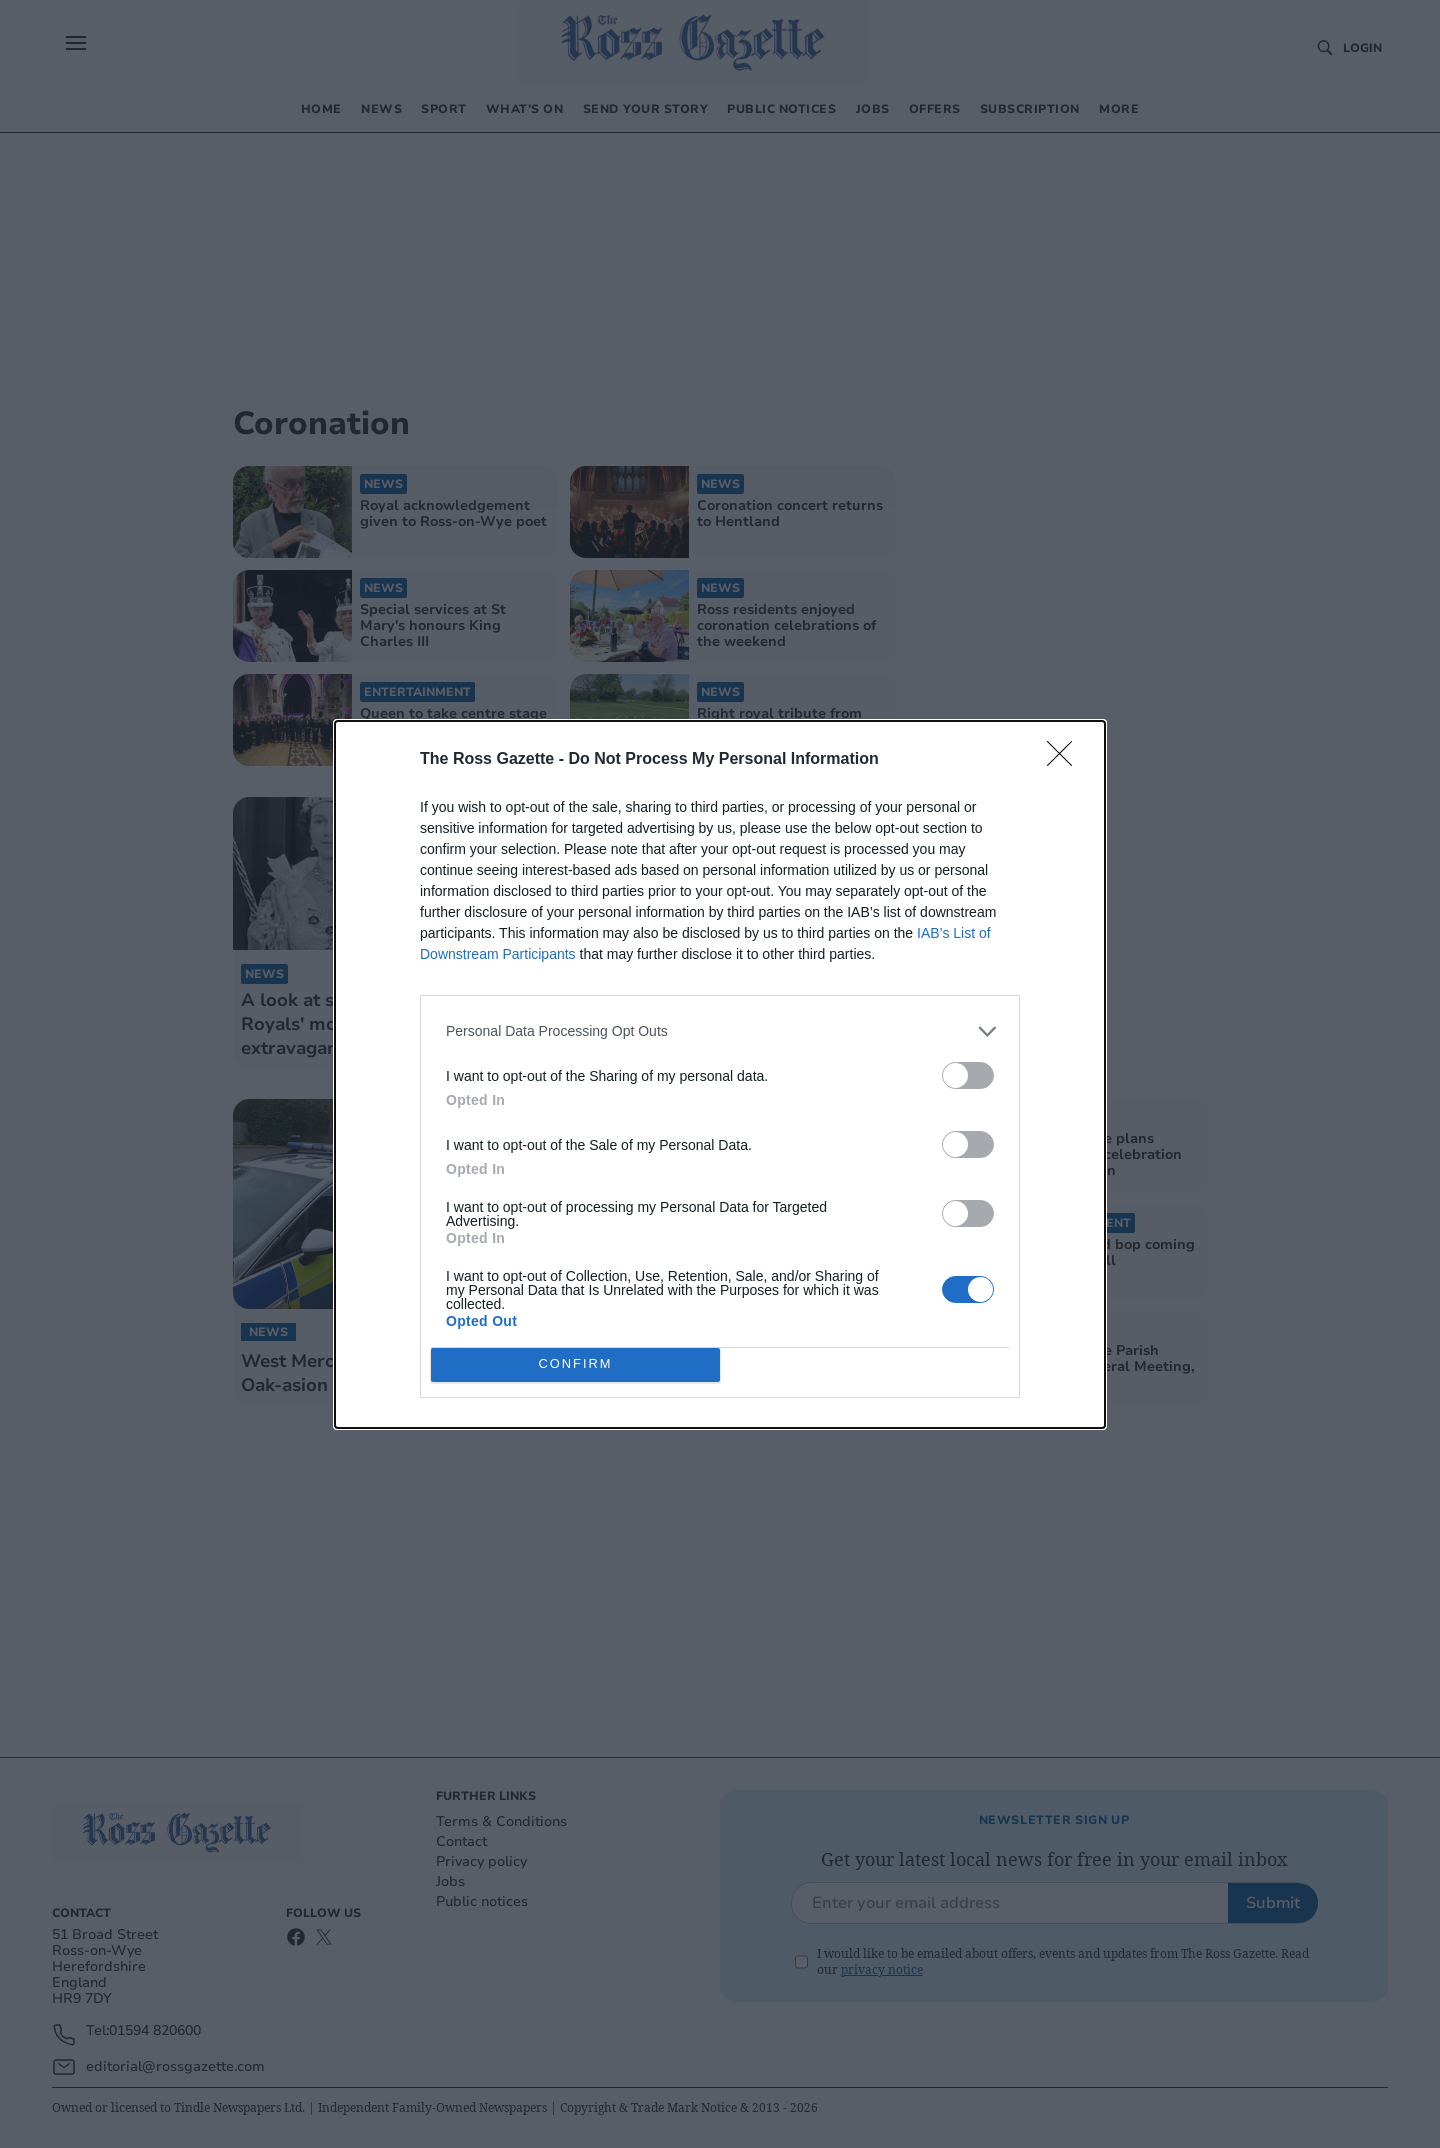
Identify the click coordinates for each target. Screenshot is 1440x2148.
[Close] (1066, 760)
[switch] (968, 1075)
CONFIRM (575, 1364)
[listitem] (720, 1031)
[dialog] (720, 1074)
